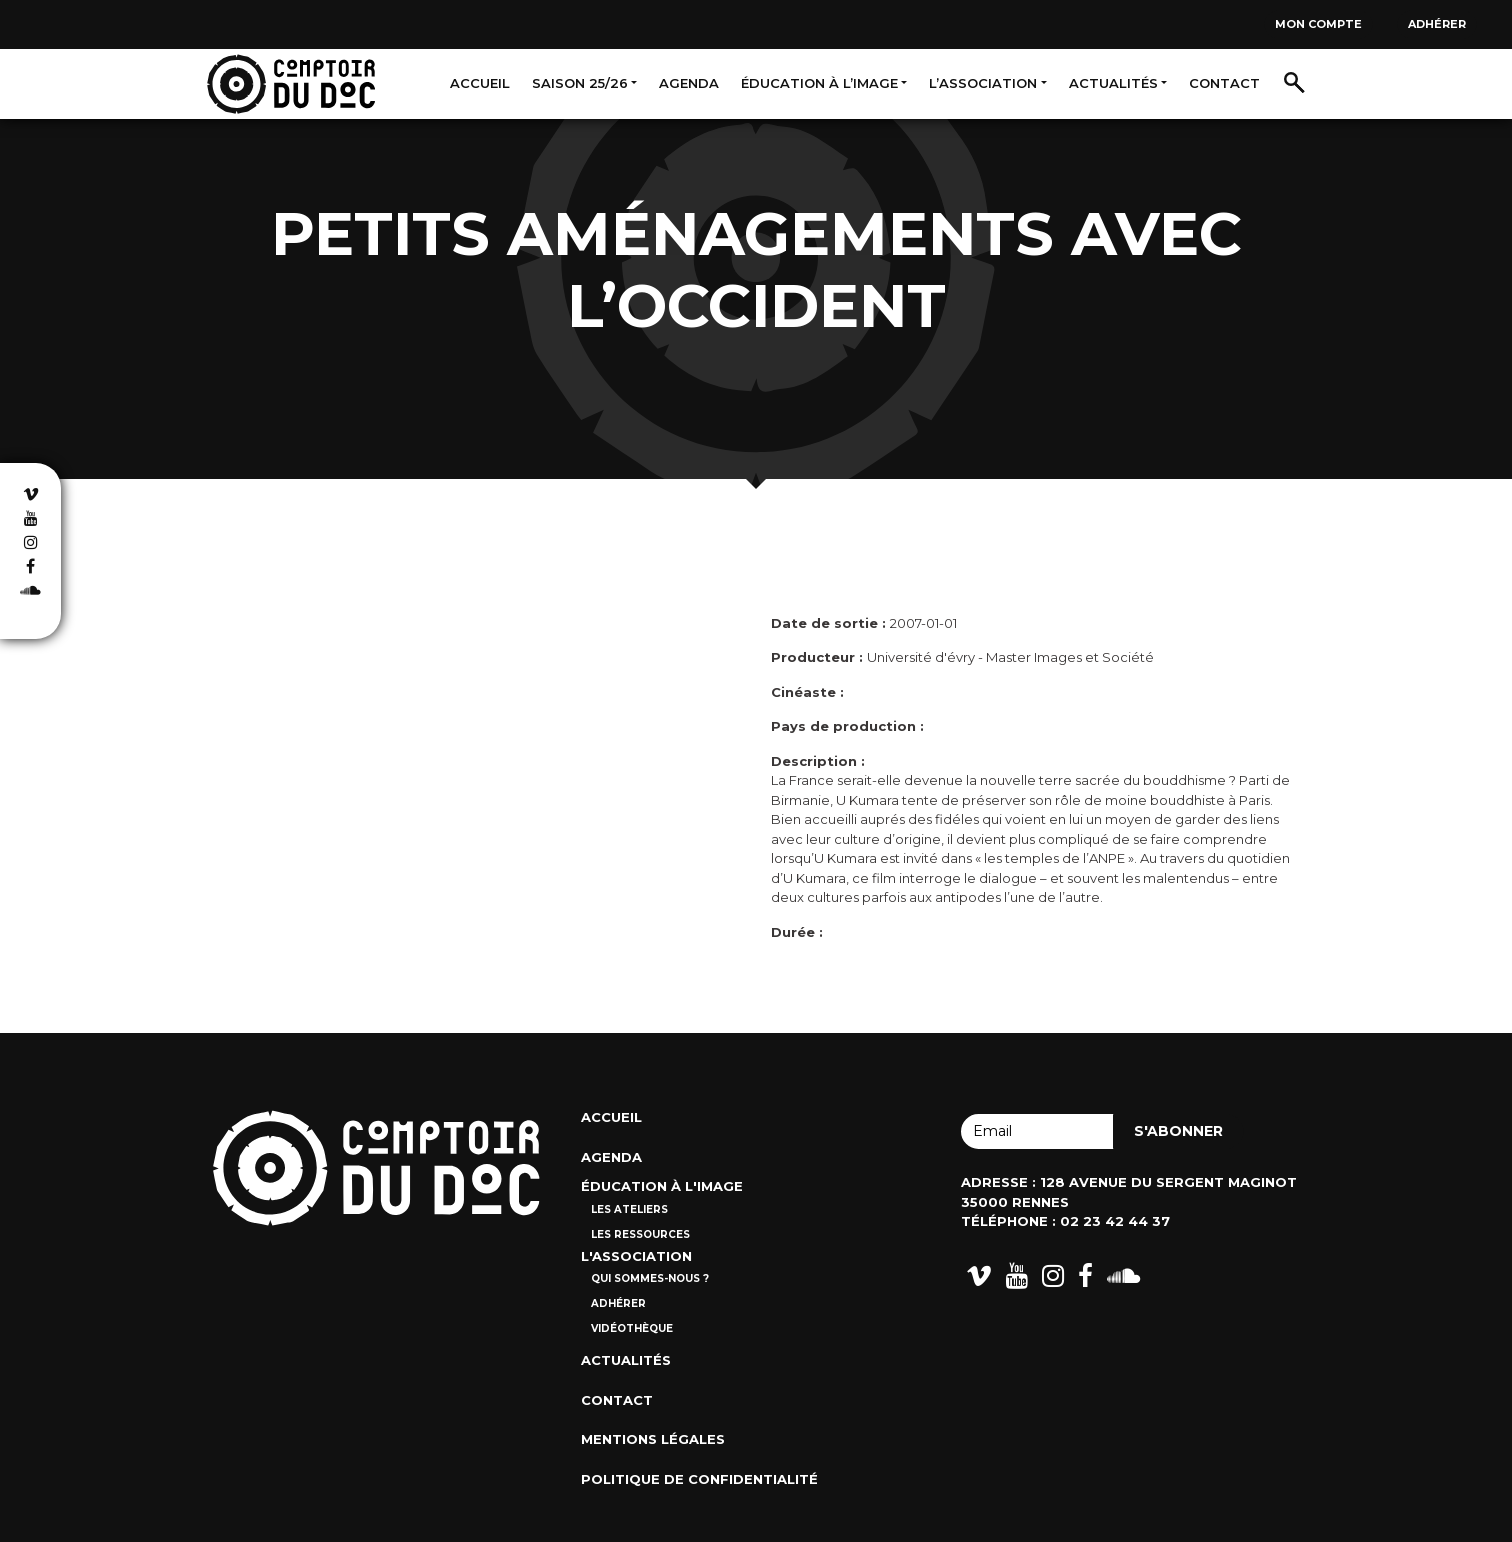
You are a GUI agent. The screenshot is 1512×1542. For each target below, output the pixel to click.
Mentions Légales (653, 1439)
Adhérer (1437, 24)
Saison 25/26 (580, 83)
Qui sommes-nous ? (650, 1278)
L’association (983, 83)
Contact (1224, 83)
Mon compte (1318, 24)
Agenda (689, 83)
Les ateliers (629, 1209)
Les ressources (640, 1234)
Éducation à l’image (819, 83)
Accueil (480, 83)
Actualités (1113, 83)
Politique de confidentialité (699, 1479)
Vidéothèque (632, 1328)
